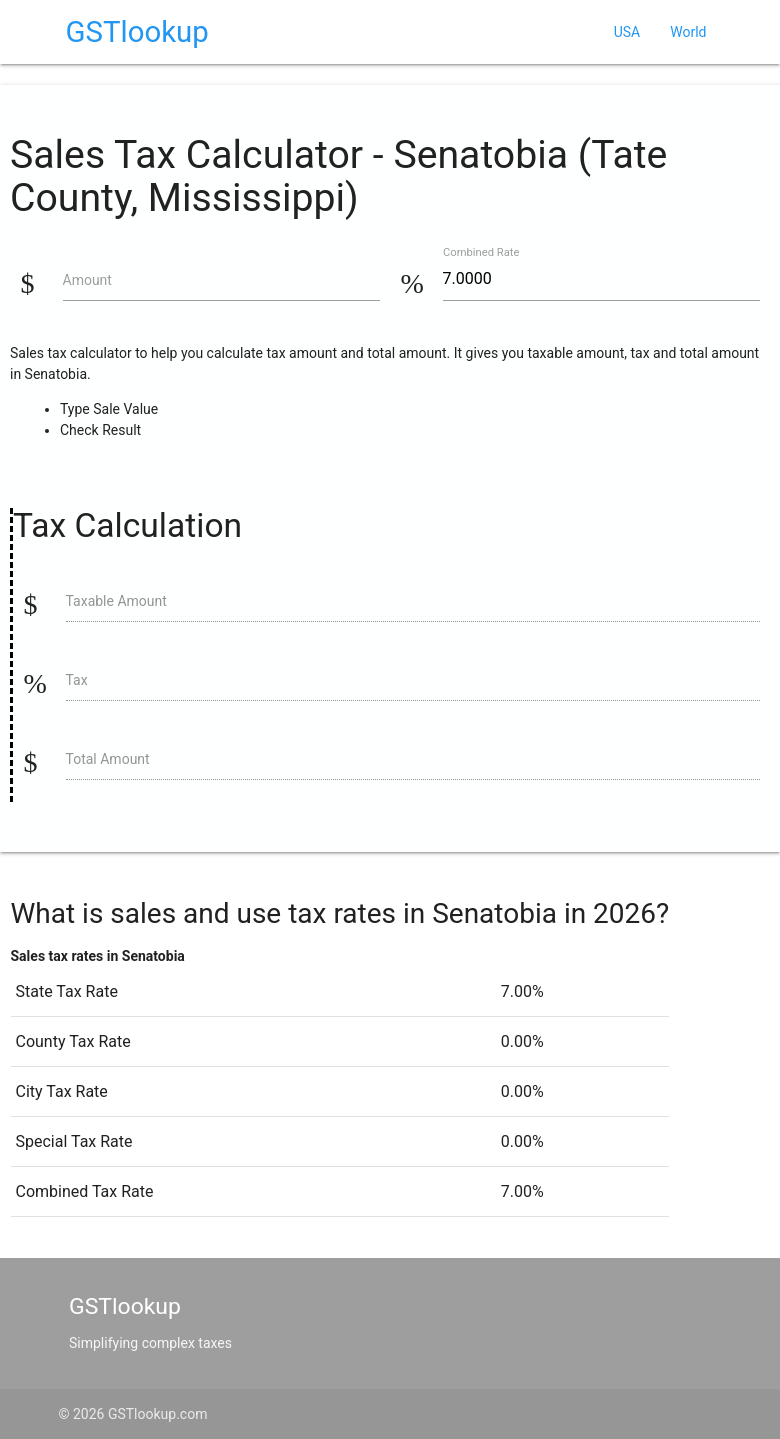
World (688, 32)
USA (627, 32)
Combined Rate (481, 252)
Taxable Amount (116, 601)
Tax (77, 680)
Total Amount (108, 759)
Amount (87, 280)
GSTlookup (137, 32)
